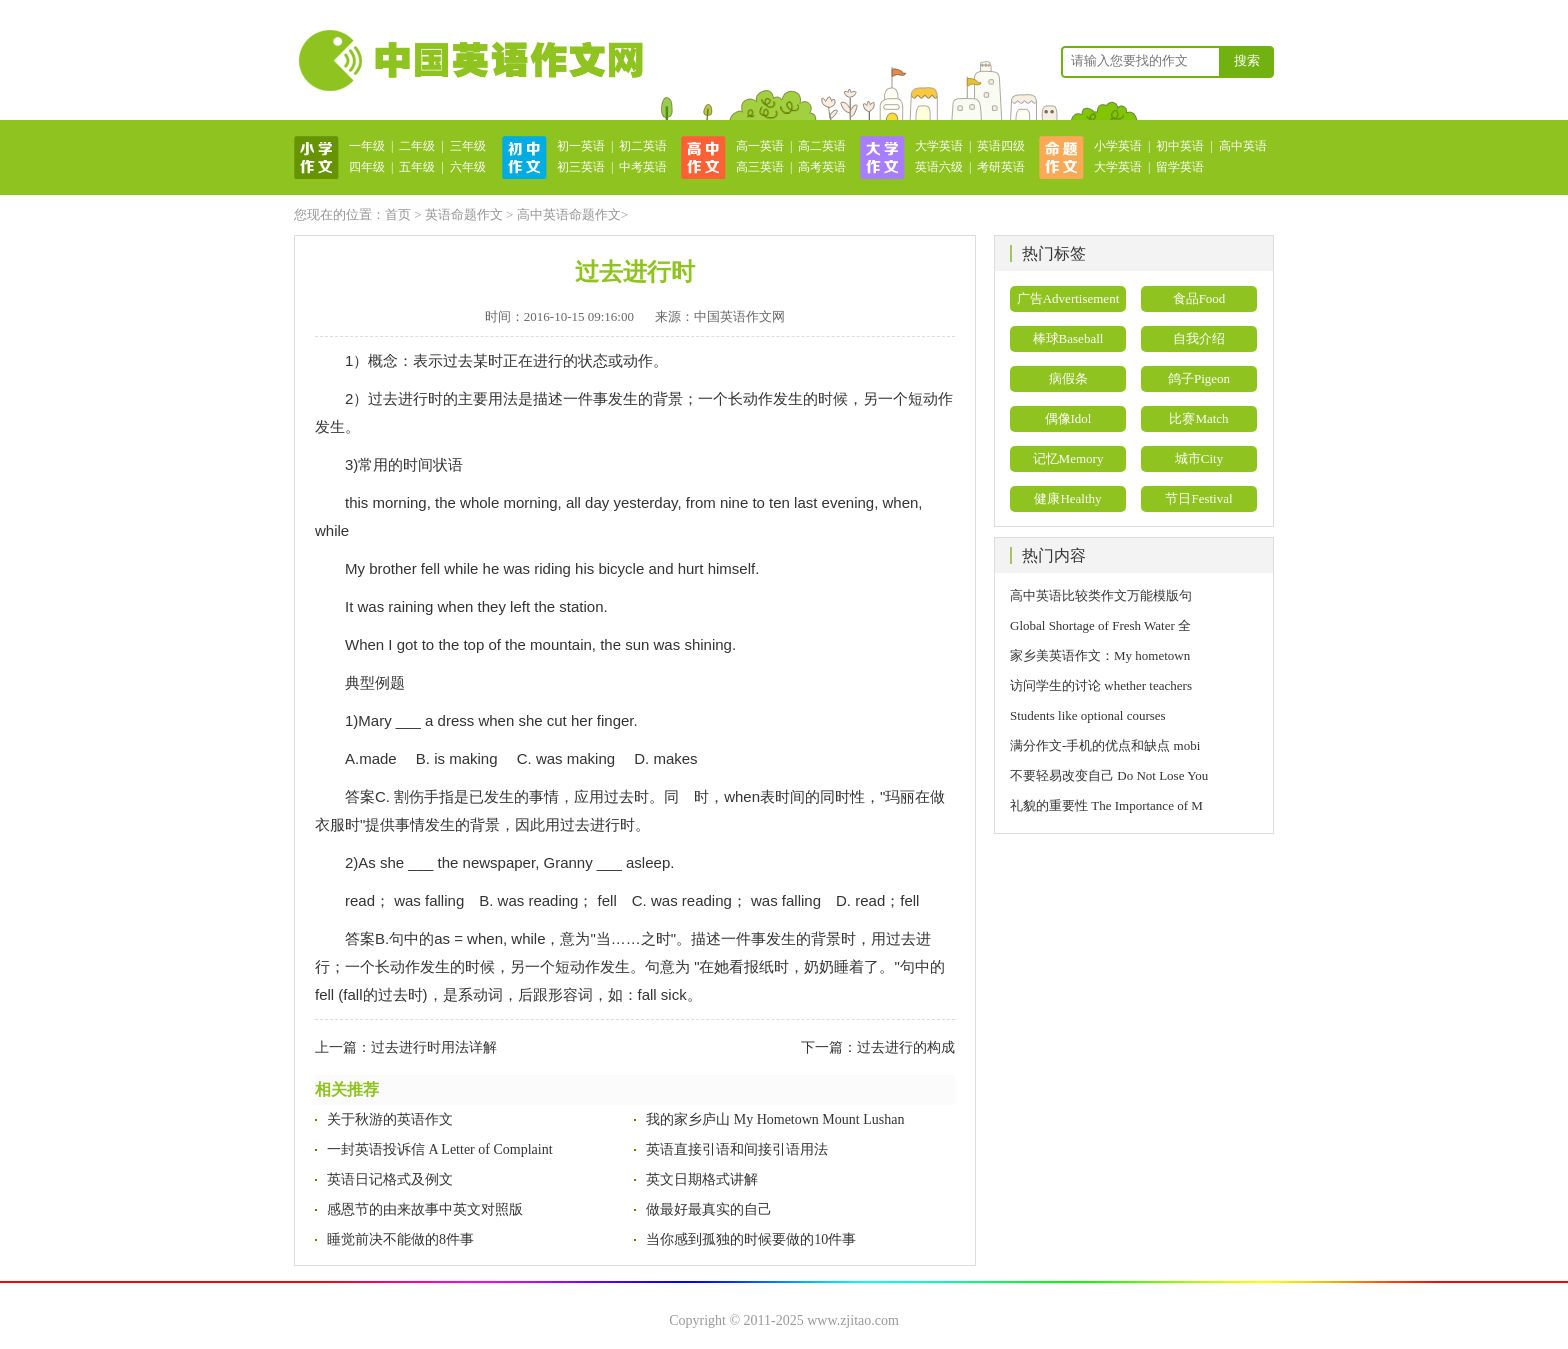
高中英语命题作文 (569, 214)
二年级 (417, 146)
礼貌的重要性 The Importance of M (1106, 805)
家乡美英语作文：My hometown (1100, 655)
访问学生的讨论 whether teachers (1101, 685)
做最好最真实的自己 (709, 1209)
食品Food (1199, 298)
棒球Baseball (1068, 338)
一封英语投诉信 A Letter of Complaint (440, 1149)
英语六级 (939, 167)
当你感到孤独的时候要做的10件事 (751, 1239)
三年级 (468, 146)
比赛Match (1198, 418)
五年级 (417, 167)
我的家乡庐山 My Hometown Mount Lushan (775, 1119)
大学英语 (939, 146)
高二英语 (822, 146)
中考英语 (643, 167)
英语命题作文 (464, 214)
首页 (398, 214)
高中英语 (1243, 146)
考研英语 (1001, 167)
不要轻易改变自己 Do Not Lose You (1109, 775)
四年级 (367, 167)
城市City (1199, 458)
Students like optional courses (1094, 715)
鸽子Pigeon (1199, 378)
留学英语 (1180, 167)
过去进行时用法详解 (434, 1047)
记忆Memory (1068, 458)
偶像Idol (1068, 418)
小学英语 (1118, 146)
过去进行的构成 (906, 1047)
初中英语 (1180, 146)
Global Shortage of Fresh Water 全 (1100, 625)
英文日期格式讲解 (702, 1179)
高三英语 (760, 167)
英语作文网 (469, 60)
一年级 (367, 146)
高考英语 (822, 167)
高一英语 (760, 146)
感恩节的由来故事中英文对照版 (425, 1209)
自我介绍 (1199, 338)
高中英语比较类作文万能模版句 (1101, 595)
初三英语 (581, 167)
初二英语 (643, 146)
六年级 (468, 167)
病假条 (1068, 378)
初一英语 (581, 146)
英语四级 (1001, 146)
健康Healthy (1067, 498)
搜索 (1247, 60)
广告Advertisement (1068, 298)
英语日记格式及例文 (390, 1179)
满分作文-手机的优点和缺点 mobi (1105, 745)
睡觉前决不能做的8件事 (400, 1239)
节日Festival (1198, 498)
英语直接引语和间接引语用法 (737, 1149)
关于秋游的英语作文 (390, 1119)
